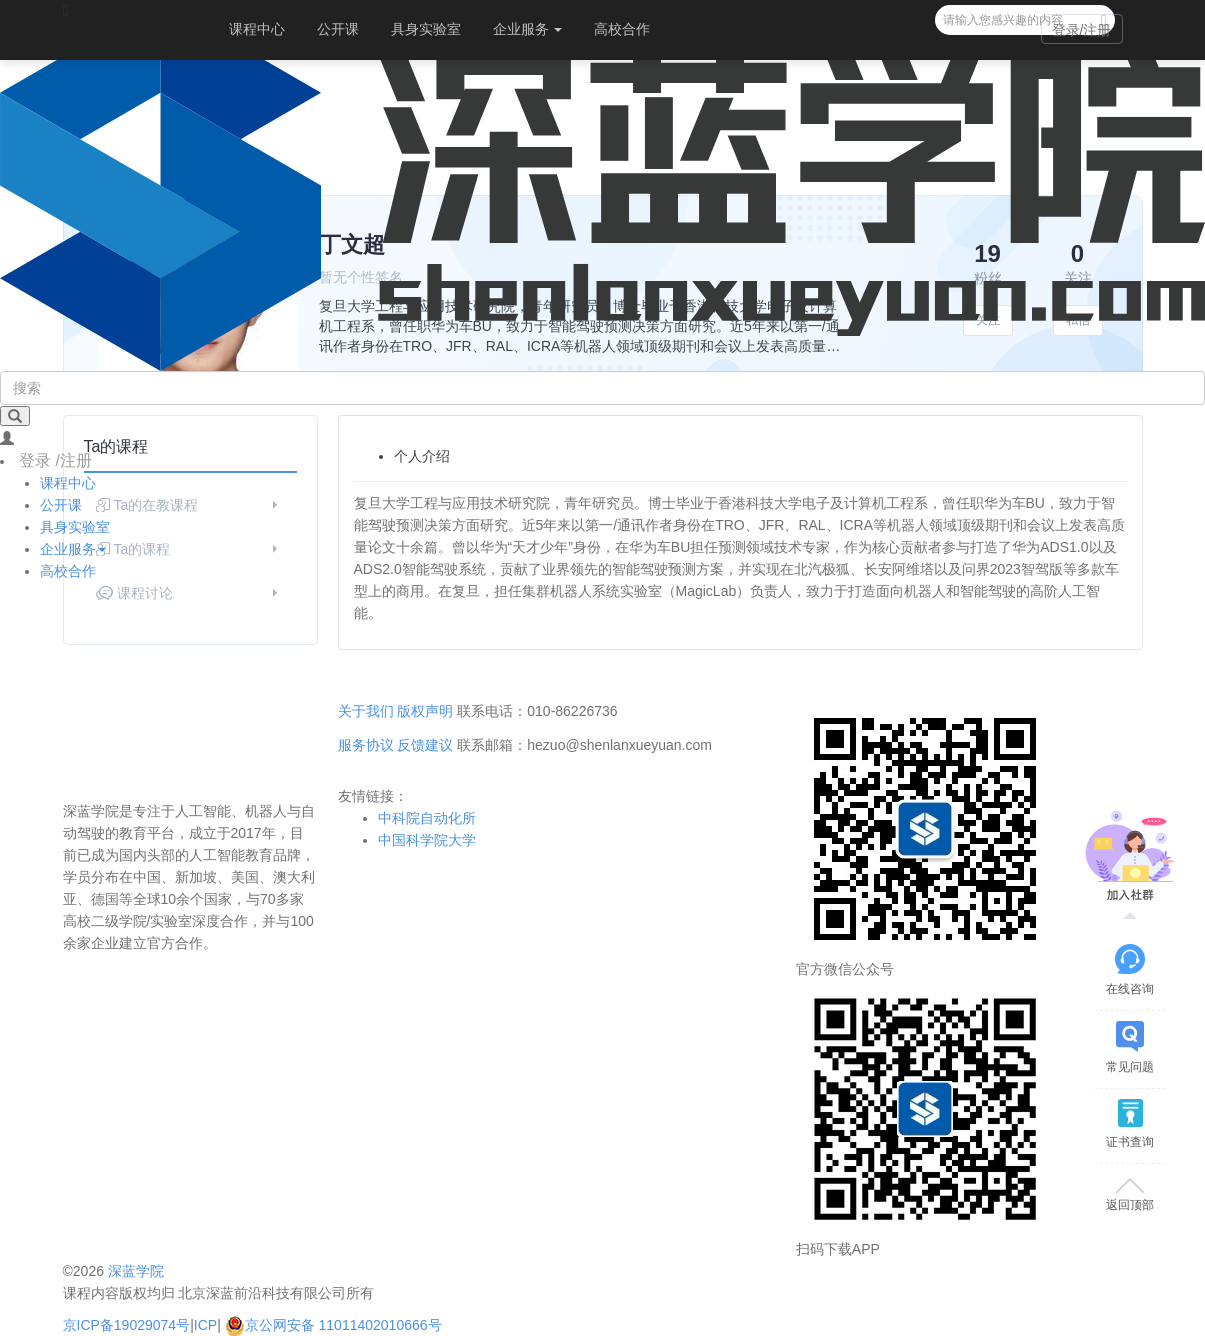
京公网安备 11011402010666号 (333, 1325)
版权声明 (425, 711)
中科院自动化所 (427, 818)
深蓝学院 (136, 1271)
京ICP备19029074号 (127, 1325)
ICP (205, 1325)
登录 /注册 (55, 460)
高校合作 (622, 29)
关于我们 (366, 711)
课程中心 (257, 29)
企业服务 (528, 29)
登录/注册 (1082, 30)
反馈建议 (425, 745)
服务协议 (366, 745)
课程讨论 (189, 593)
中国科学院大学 (427, 840)
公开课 (338, 29)
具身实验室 (426, 29)
